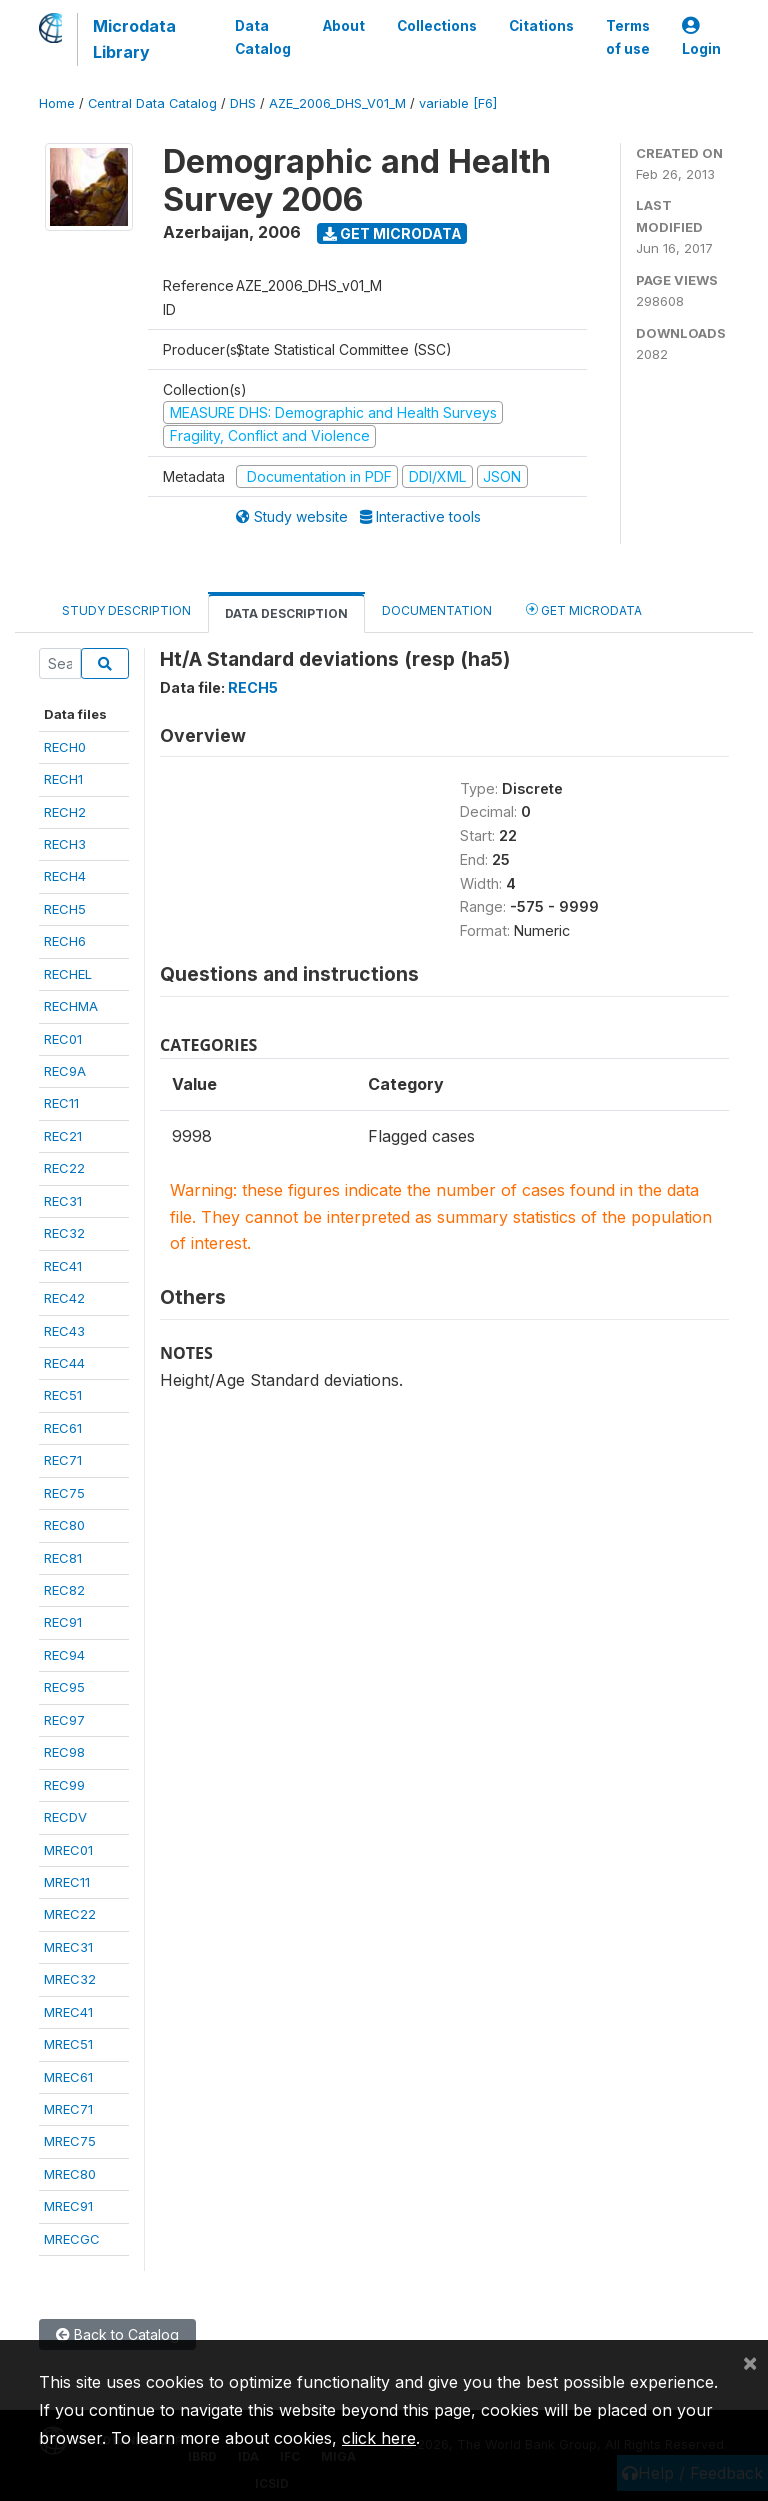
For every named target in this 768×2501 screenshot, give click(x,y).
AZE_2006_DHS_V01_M (337, 103)
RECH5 (65, 909)
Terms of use (628, 37)
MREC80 (70, 2174)
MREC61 (68, 2077)
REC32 (64, 1233)
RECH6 (65, 941)
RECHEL (68, 974)
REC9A (65, 1071)
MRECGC (72, 2239)
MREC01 (68, 1850)
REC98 (64, 1752)
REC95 (64, 1687)
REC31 (63, 1201)
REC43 (64, 1331)
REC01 (63, 1039)
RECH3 (65, 844)
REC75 (64, 1493)
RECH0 (65, 747)
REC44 (64, 1363)
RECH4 (65, 876)
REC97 (64, 1720)
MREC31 (68, 1947)
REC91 (63, 1622)
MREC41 (68, 2012)
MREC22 (70, 1914)
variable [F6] (458, 103)
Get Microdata (392, 233)
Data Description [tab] (286, 613)
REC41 (63, 1266)
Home (57, 103)
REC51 (63, 1395)
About (344, 26)
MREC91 (68, 2206)
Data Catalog (263, 37)
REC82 (64, 1590)
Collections (437, 26)
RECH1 (63, 779)
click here (379, 2438)
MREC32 (70, 1979)
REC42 (64, 1298)
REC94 (64, 1655)
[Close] (750, 2362)
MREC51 (68, 2044)
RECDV (65, 1817)
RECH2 (65, 812)
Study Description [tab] (126, 610)
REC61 (63, 1428)
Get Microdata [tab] (584, 609)
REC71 (63, 1460)
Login (701, 37)
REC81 (63, 1558)
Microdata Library (134, 39)
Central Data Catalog (152, 103)
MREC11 (67, 1882)
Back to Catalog (117, 2334)
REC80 (64, 1525)
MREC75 (70, 2141)
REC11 (61, 1103)
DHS (243, 103)
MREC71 (68, 2109)
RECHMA (71, 1006)
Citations (541, 26)
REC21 (63, 1136)
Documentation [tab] (437, 610)
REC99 (64, 1785)
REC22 (64, 1168)
